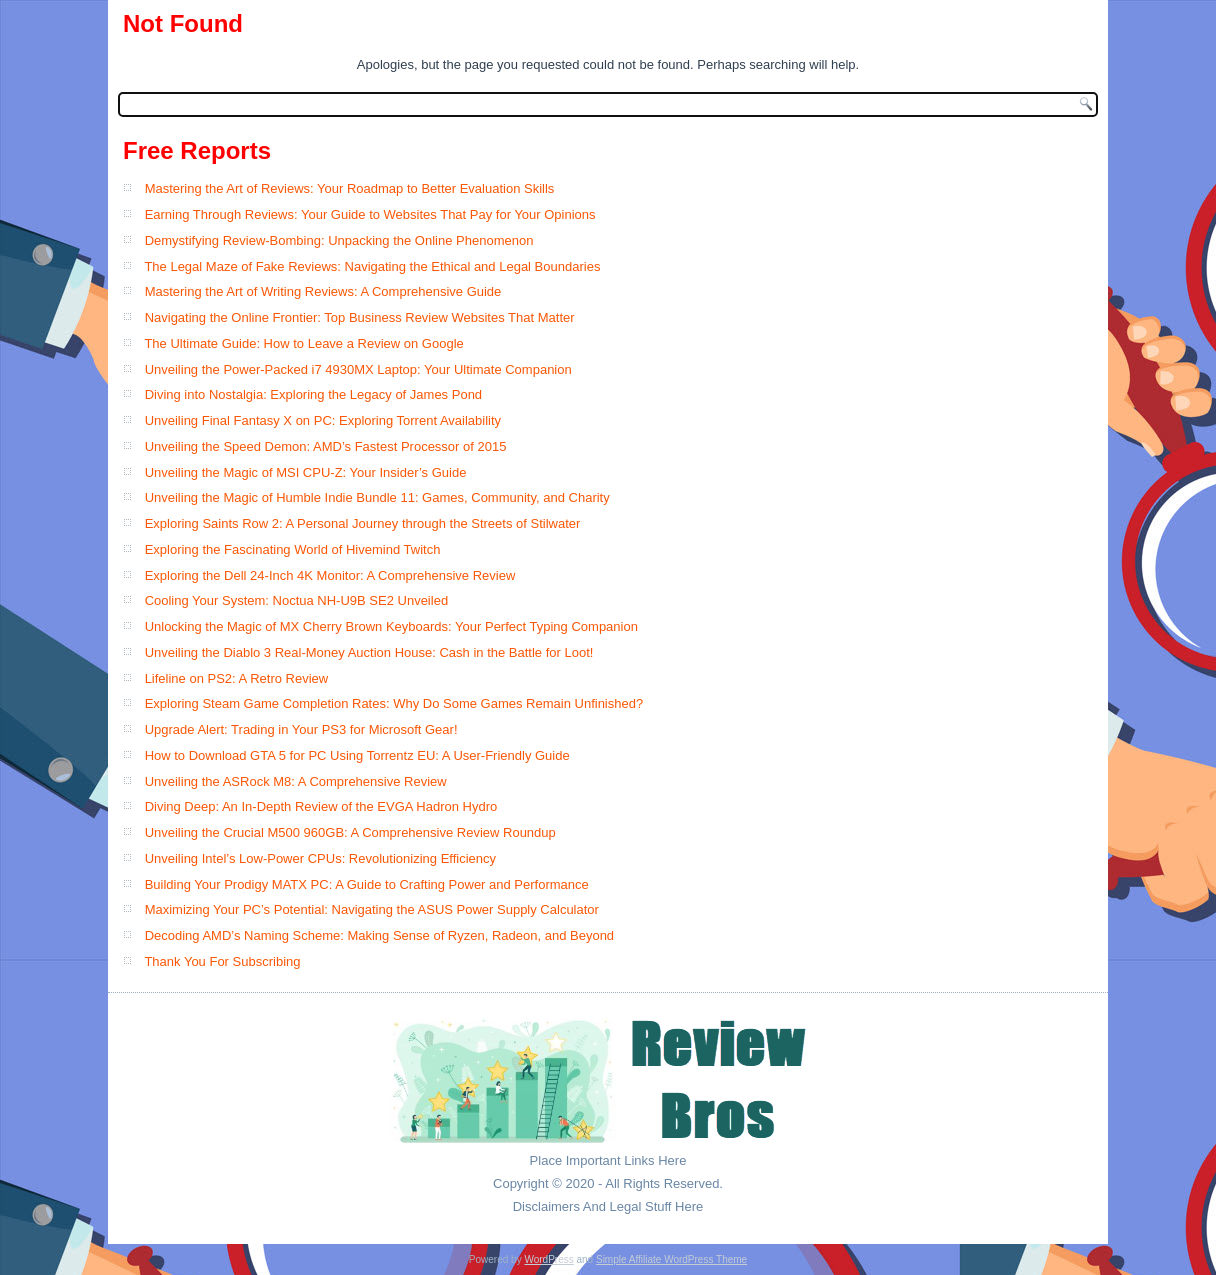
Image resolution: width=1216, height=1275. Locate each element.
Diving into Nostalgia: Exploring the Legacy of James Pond (313, 394)
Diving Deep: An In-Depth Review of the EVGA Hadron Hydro (321, 806)
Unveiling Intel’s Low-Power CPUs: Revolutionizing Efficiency (320, 858)
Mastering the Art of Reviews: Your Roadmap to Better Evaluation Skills (350, 188)
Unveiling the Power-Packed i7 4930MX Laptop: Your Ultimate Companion (358, 369)
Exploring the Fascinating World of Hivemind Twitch (293, 549)
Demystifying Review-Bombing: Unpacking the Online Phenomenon (339, 240)
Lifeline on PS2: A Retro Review (237, 678)
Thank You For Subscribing (222, 961)
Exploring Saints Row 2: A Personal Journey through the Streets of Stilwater (363, 523)
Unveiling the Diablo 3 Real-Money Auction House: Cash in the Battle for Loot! (369, 652)
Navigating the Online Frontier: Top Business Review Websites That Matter (360, 317)
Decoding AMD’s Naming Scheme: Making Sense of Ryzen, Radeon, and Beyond (379, 935)
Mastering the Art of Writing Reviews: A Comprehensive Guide (323, 291)
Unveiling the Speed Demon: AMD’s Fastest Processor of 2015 (326, 446)
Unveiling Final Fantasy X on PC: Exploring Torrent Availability (323, 420)
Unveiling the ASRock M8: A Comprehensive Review (296, 781)
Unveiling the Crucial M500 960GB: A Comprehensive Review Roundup (350, 832)
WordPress (548, 1259)
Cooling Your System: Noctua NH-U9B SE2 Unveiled (296, 600)
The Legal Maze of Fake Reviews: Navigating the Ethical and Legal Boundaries (372, 266)
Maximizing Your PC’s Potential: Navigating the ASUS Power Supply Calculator (372, 909)
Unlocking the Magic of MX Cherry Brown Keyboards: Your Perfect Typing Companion (391, 626)
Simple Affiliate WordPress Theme (671, 1259)
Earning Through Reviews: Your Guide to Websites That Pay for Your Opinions (370, 214)
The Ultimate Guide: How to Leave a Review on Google (303, 343)
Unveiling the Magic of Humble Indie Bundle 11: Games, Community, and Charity (377, 497)
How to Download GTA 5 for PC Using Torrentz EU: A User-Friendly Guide (357, 755)
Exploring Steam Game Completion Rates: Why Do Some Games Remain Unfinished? (394, 703)
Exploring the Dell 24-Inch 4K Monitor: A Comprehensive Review (330, 575)
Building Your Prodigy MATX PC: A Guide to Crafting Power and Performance (367, 884)
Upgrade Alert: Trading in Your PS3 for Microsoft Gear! (301, 729)
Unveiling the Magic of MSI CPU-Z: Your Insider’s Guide (306, 472)
